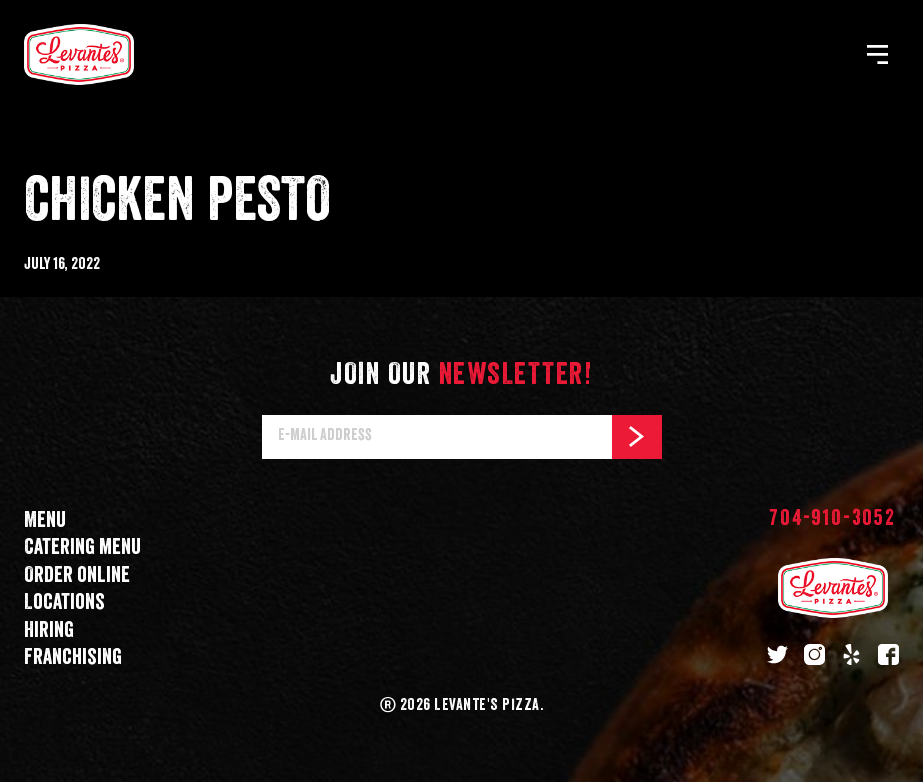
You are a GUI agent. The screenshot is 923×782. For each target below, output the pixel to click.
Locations (64, 602)
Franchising (73, 657)
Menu (45, 520)
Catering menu (82, 547)
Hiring (49, 630)
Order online (77, 575)
